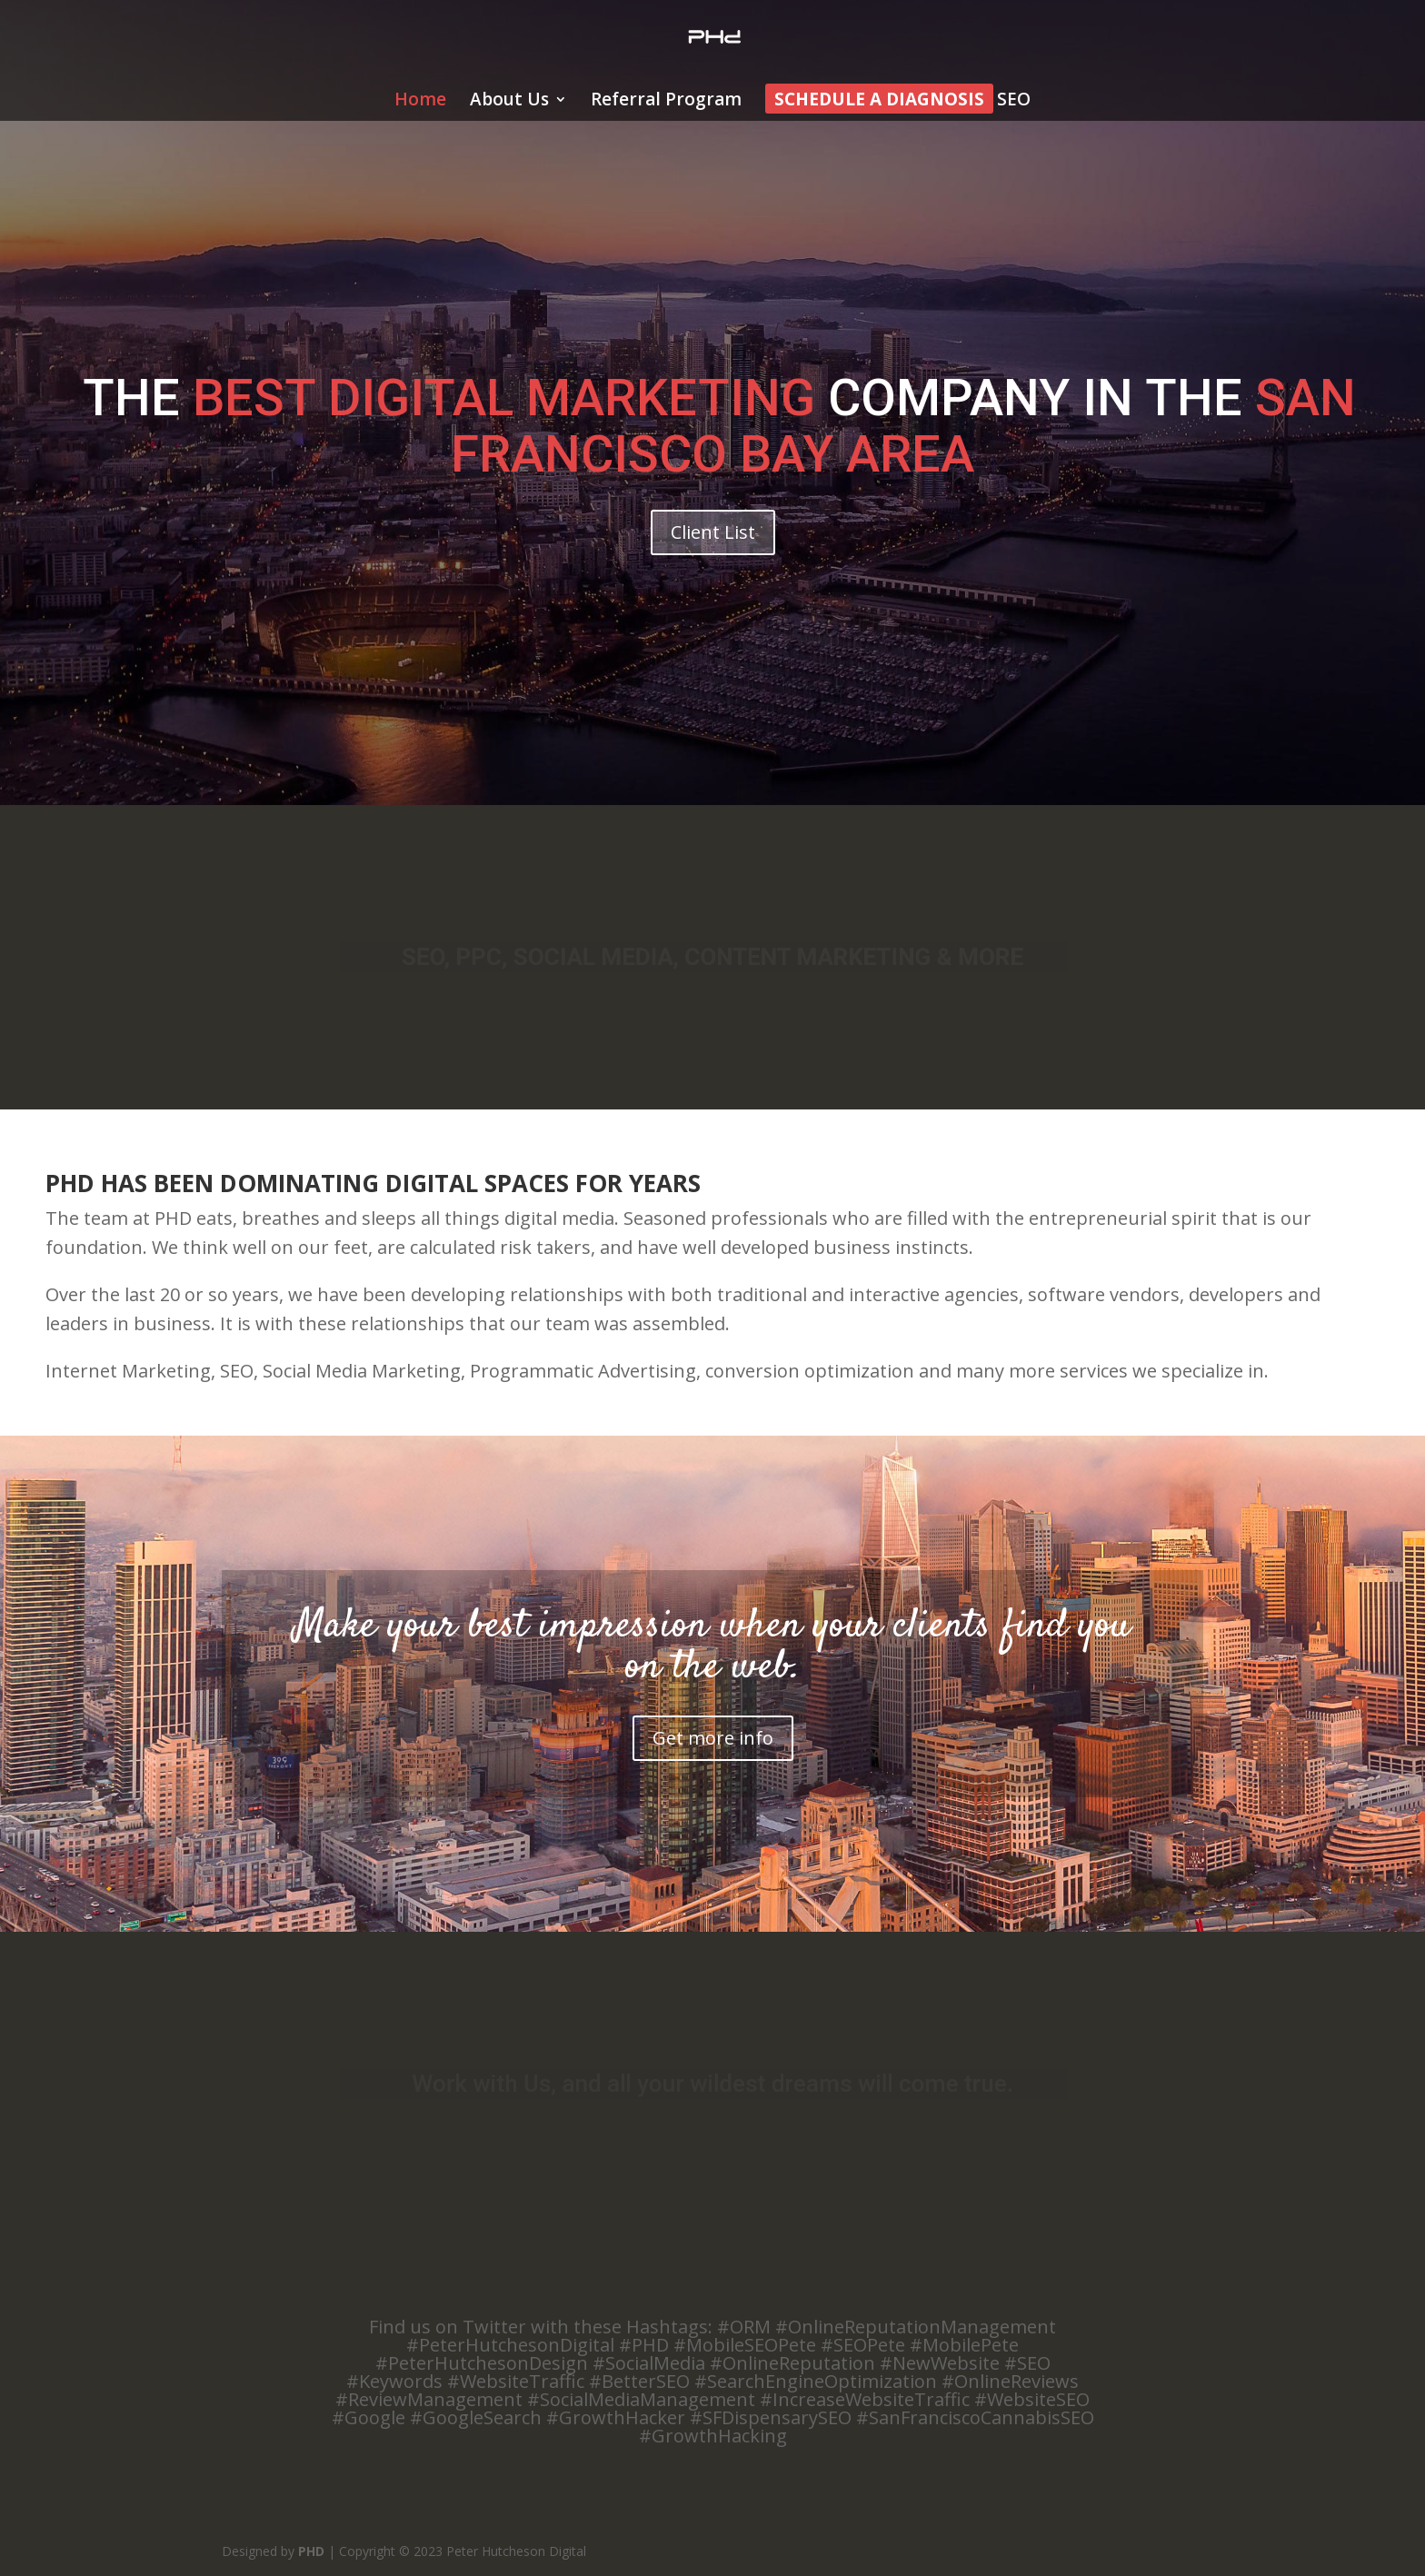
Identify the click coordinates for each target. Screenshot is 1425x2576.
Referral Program (666, 102)
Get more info (713, 1738)
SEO (1014, 102)
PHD (311, 2551)
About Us (509, 102)
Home (420, 102)
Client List (713, 532)
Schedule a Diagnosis (879, 102)
